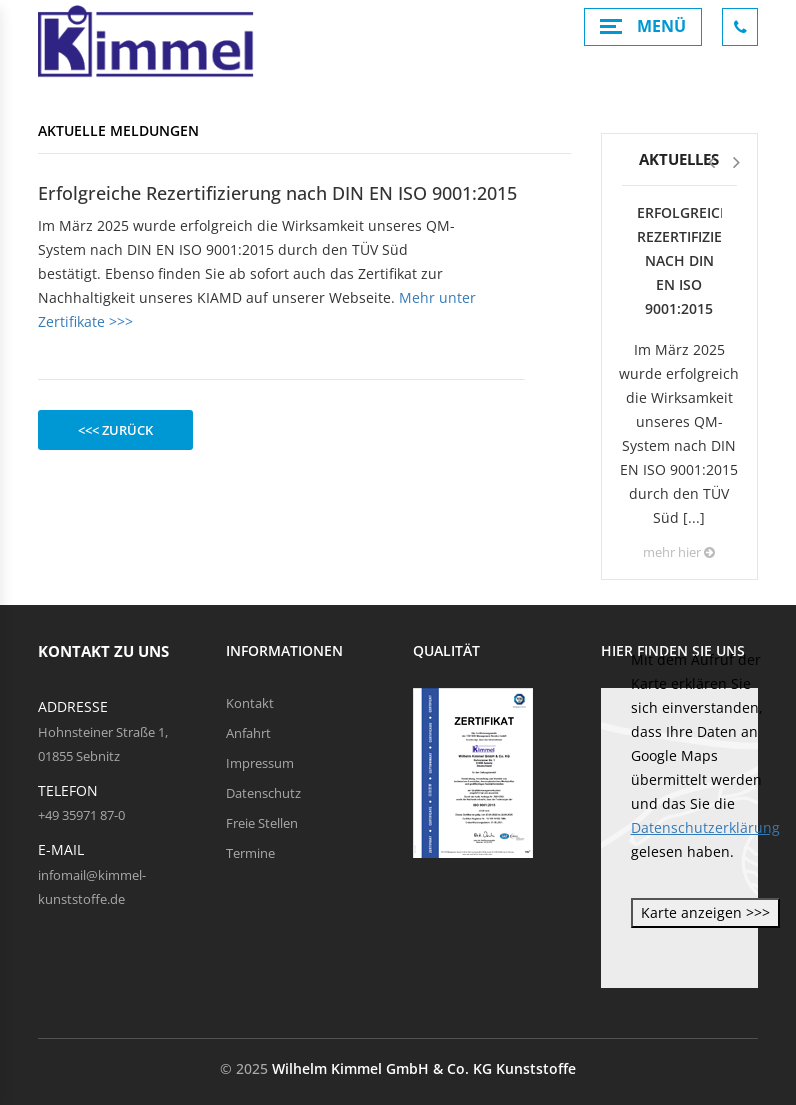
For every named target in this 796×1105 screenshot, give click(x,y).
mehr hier (679, 552)
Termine (250, 853)
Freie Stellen (262, 823)
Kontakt (250, 703)
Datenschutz (263, 793)
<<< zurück (115, 430)
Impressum (260, 763)
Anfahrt (248, 733)
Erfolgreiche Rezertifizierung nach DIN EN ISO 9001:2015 (679, 260)
